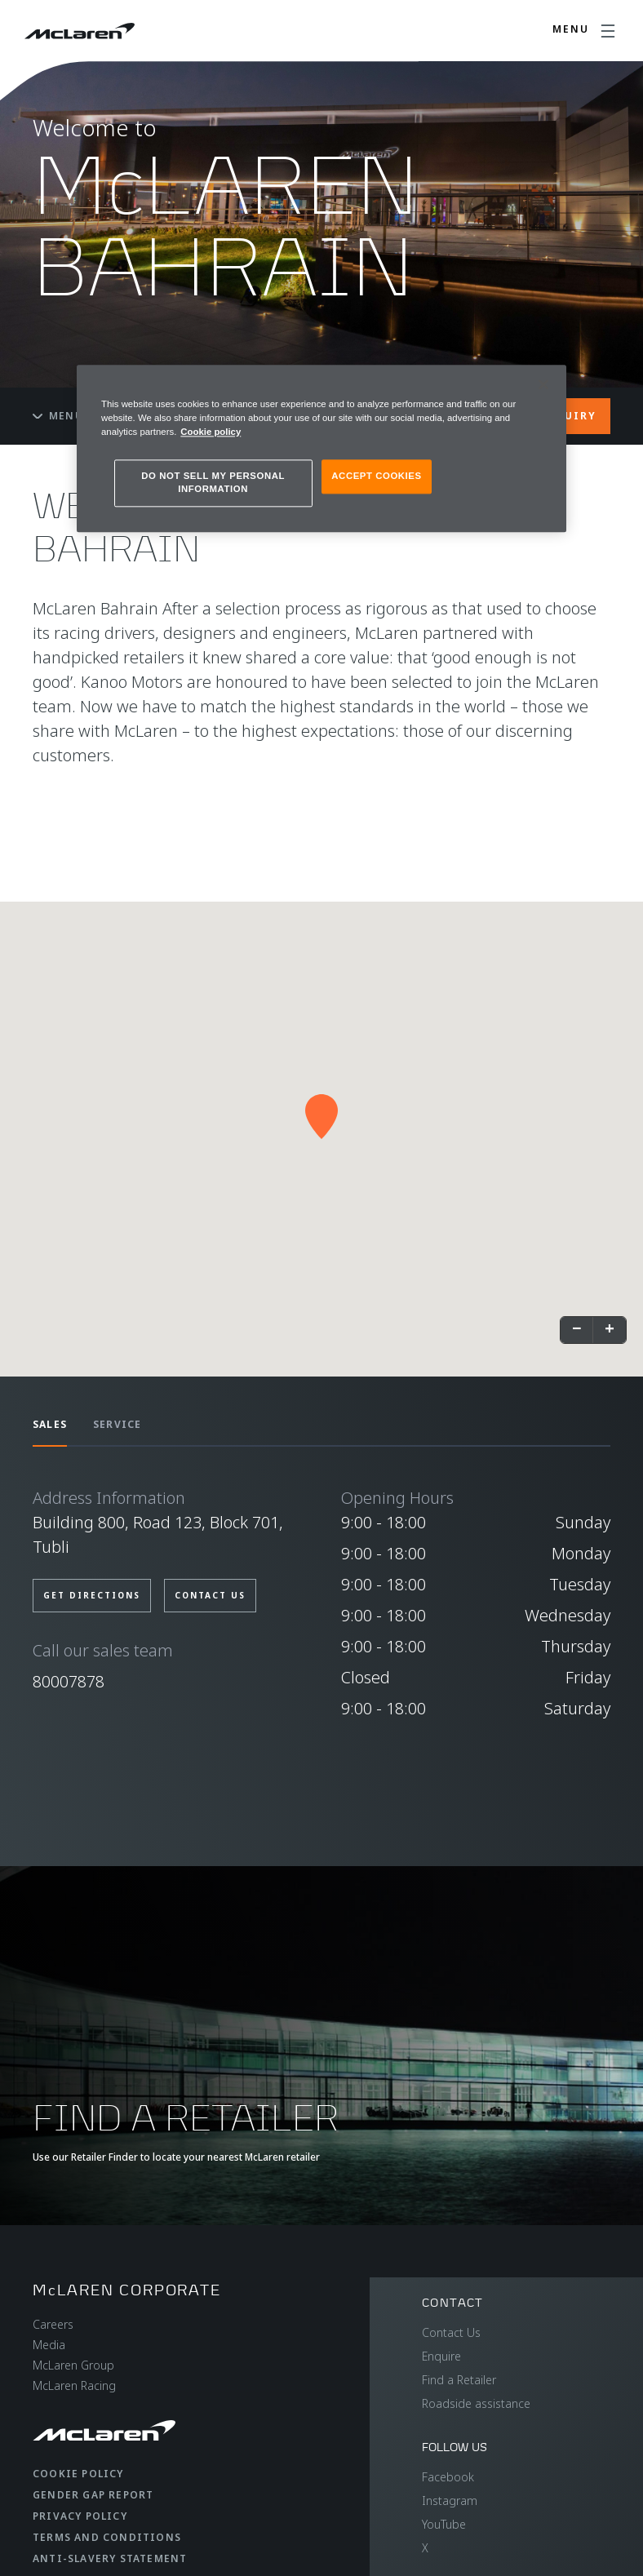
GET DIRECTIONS (91, 1595)
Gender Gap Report (93, 2495)
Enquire (441, 2356)
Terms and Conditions (107, 2537)
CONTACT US (210, 1595)
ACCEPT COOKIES (376, 476)
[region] (321, 448)
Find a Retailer (459, 2380)
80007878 (68, 1681)
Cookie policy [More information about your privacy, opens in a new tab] (210, 432)
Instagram (449, 2500)
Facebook (448, 2477)
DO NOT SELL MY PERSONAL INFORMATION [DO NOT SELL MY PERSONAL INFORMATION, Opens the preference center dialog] (213, 482)
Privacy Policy (80, 2516)
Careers (53, 2324)
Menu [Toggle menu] (58, 416)
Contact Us (451, 2332)
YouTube (444, 2524)
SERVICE (117, 1424)
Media (49, 2344)
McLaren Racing (74, 2385)
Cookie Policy (78, 2474)
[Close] (543, 384)
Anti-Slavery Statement (110, 2558)
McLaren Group (73, 2365)
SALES (50, 1424)
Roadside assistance (476, 2403)
